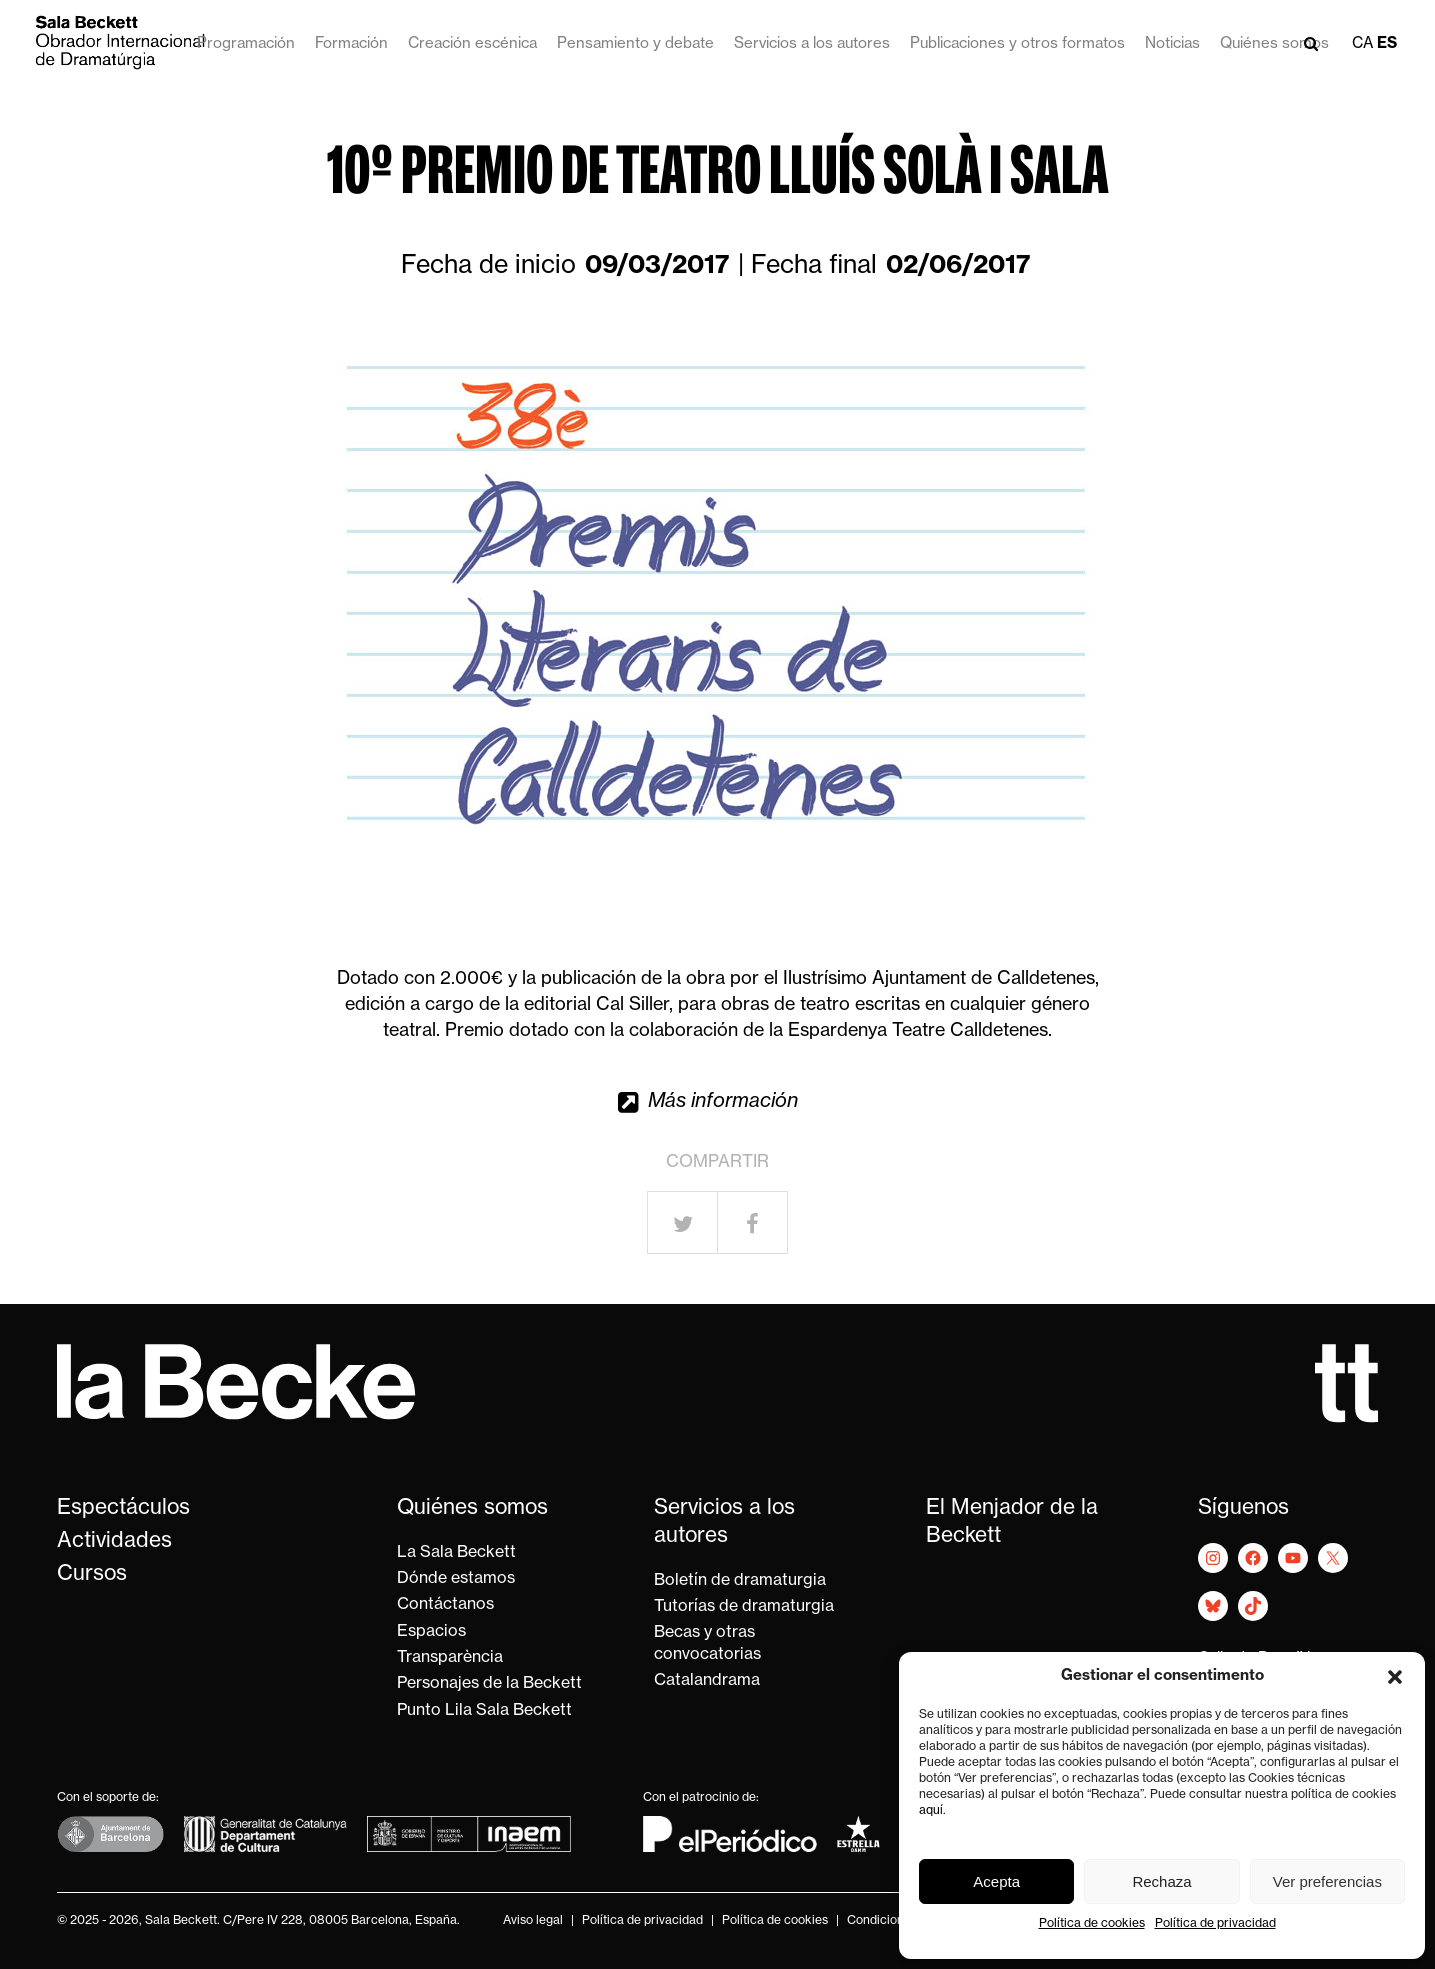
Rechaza (1161, 1881)
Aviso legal (533, 1921)
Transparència (450, 1658)
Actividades (114, 1541)
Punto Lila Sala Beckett (484, 1711)
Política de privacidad (1215, 1924)
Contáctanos (445, 1605)
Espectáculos (123, 1508)
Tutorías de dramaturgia (744, 1607)
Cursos (92, 1574)
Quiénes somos (1274, 44)
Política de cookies (1092, 1924)
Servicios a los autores (812, 44)
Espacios (431, 1632)
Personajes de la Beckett (489, 1684)
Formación (351, 44)
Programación (246, 44)
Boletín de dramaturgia (740, 1581)
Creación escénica (472, 44)
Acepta (996, 1881)
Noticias (1172, 44)
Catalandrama (707, 1681)
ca (1362, 44)
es (1387, 44)
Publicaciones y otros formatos (1017, 44)
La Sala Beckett (456, 1553)
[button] (1395, 1677)
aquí (931, 1811)
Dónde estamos (456, 1579)
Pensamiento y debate (635, 44)
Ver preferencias (1327, 1881)
